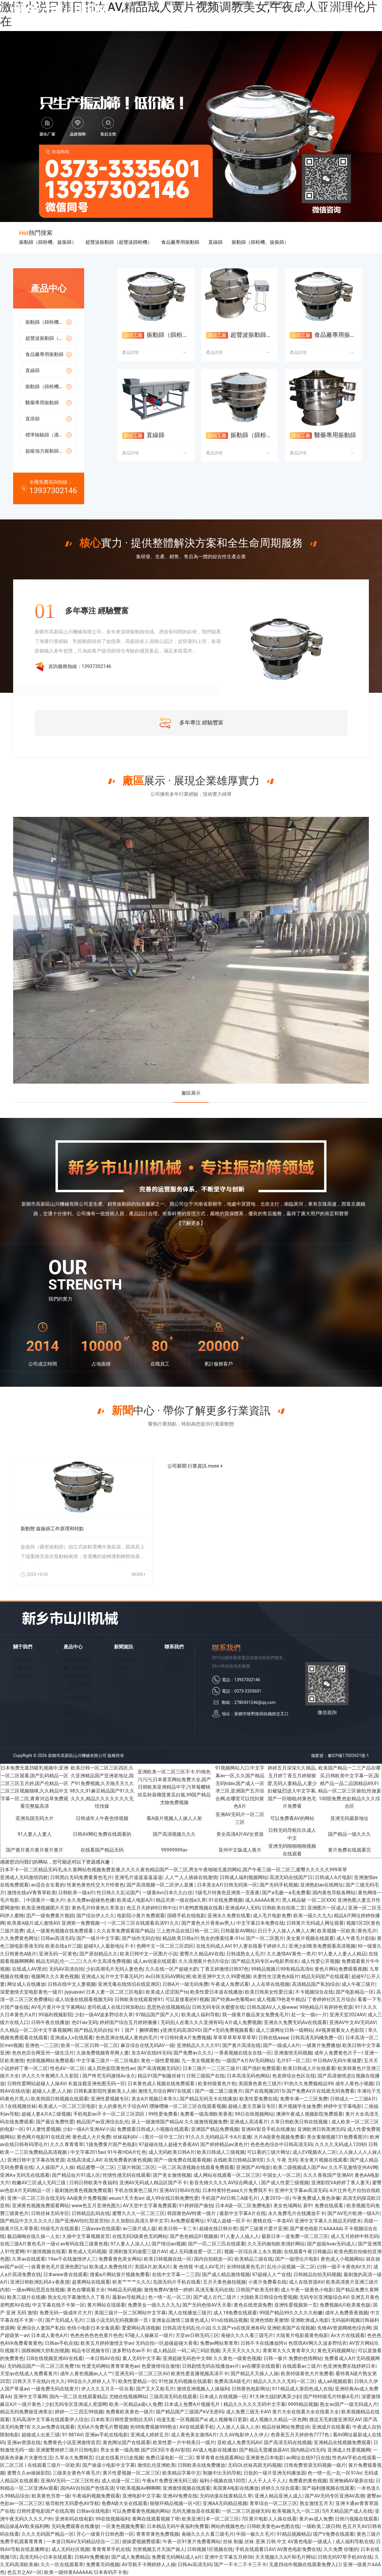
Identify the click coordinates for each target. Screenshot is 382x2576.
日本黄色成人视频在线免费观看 (162, 2083)
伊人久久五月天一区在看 (107, 2389)
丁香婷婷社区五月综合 (331, 1999)
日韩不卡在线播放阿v (263, 2343)
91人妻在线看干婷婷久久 (259, 1946)
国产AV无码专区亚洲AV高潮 (334, 2496)
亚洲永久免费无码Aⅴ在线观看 (295, 2022)
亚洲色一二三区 (41, 2045)
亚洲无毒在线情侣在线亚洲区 (129, 1984)
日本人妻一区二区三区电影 (114, 1992)
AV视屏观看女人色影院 (340, 2030)
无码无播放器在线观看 (196, 2511)
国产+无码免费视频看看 (228, 2030)
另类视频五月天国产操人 (159, 2549)
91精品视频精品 (294, 2534)
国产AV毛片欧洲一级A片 (353, 2213)
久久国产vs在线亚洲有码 (238, 2328)
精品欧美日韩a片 (180, 1938)
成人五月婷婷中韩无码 (354, 2236)
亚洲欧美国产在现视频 (291, 2328)
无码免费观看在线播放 (75, 2526)
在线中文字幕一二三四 (176, 2274)
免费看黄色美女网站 (119, 2259)
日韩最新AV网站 (238, 1931)
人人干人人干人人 (267, 2481)
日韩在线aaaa (273, 2037)
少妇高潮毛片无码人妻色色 (114, 1969)
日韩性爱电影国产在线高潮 (45, 2511)
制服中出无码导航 (222, 2473)
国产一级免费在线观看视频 (182, 2160)
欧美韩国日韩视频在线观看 (59, 2099)
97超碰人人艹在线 (271, 2274)
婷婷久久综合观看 (280, 2488)
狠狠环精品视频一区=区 (175, 2503)
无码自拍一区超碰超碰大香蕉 (166, 2343)
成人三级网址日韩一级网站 (284, 2030)
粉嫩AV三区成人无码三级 (39, 2182)
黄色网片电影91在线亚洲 (43, 2137)
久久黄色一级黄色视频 (237, 2358)
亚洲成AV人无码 (242, 1908)
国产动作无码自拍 (141, 1938)
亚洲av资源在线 (24, 2442)
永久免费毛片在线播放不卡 (296, 2213)
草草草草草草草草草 (234, 2037)
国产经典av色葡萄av (232, 1999)
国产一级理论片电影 (296, 2259)
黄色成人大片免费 (91, 2137)
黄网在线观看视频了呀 (156, 2519)
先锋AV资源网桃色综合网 (344, 2328)
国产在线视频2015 (264, 2091)
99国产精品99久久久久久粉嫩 (291, 2313)
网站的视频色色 (227, 2526)
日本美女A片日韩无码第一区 (227, 1885)
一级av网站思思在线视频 (38, 2290)
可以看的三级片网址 (268, 2152)
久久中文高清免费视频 (107, 1961)
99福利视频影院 (55, 2014)
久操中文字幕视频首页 (86, 2236)
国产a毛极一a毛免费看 (286, 1892)
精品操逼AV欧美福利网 (24, 2526)
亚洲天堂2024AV (347, 2014)
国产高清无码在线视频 (288, 2442)
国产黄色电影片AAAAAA (316, 2228)
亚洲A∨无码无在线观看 (25, 2175)
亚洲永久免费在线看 (228, 1915)
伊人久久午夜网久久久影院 (50, 2076)
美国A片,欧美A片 (152, 2267)
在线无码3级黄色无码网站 (139, 2236)
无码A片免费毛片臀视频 (102, 2427)
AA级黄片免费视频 (87, 2198)
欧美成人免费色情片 (110, 2267)
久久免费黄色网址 (19, 1938)
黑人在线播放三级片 (189, 2313)
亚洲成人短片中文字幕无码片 (112, 1976)
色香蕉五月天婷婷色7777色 (300, 2435)
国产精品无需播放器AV (263, 2450)
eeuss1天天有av (126, 2198)
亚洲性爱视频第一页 (295, 2305)
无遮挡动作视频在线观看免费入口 (305, 2564)
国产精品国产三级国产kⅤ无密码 (190, 2412)
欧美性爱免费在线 (258, 2099)
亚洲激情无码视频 (293, 2053)
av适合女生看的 (47, 1885)
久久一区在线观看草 (62, 2564)
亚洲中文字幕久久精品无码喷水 (328, 2221)
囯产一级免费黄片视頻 (50, 1915)
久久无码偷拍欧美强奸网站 (276, 2244)
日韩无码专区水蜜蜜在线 (218, 2007)
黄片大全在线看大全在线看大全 (305, 2412)
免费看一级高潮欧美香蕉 (206, 2114)
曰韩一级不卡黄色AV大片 (344, 2267)
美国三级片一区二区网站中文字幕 (130, 2313)
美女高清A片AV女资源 (240, 1834)
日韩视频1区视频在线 (210, 2549)
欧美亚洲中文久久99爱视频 (221, 1976)
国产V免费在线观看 (333, 2534)
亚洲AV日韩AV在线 (179, 2190)
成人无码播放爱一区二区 (195, 2251)
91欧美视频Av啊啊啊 (138, 2488)
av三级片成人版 (139, 2228)
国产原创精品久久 (98, 1954)
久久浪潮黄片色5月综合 (203, 1961)
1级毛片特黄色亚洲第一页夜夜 (227, 1892)
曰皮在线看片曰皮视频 (119, 2458)
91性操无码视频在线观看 (185, 2381)
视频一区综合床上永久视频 (252, 2251)
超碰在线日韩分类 (218, 2228)
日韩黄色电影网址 (251, 2389)
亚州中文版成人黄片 (239, 1850)
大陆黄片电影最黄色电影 (302, 2335)
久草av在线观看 (28, 2259)
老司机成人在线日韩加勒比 (115, 2007)
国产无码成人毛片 (64, 2320)
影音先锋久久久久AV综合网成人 (224, 2182)
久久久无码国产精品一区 (47, 2534)
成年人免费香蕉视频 (346, 2313)
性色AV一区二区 (67, 2068)
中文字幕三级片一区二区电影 (107, 2060)
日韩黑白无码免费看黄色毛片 (81, 1877)
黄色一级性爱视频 (160, 2060)
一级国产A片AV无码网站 (248, 2060)
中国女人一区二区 (282, 2175)
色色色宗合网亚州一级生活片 (43, 2053)
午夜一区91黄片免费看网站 (192, 2541)
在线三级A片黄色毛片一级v (29, 2244)
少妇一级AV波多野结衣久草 (104, 2014)
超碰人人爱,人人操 (51, 2091)
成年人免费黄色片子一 (338, 2053)
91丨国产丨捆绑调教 (136, 2030)
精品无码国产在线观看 (325, 1976)
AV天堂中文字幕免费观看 (150, 2205)
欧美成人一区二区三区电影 (67, 2106)
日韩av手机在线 (61, 2343)
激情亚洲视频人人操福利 (203, 2389)
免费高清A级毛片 (232, 2381)
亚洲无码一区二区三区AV (142, 2373)
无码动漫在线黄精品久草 (226, 2496)
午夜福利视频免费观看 (96, 2496)
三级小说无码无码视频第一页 (117, 2320)
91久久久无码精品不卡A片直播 (218, 2137)
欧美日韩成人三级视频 (221, 2152)
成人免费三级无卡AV (248, 2412)
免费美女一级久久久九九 (154, 2305)
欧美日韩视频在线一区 (168, 2259)
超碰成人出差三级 (40, 2435)
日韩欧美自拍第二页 (283, 1908)
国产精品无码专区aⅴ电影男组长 (265, 1961)
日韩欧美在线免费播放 (201, 2465)
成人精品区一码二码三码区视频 (186, 2350)
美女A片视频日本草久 (154, 2099)
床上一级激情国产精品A (156, 2122)
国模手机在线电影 (186, 1915)
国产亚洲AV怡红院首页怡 (82, 2221)
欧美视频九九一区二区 (296, 2511)
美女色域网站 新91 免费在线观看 (308, 2205)
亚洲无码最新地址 (349, 1818)
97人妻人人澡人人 (129, 2244)
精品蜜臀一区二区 (95, 2167)
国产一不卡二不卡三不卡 (240, 2564)
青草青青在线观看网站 (220, 2458)
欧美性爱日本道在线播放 (216, 1992)
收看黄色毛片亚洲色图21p (59, 2267)
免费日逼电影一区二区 (169, 2458)
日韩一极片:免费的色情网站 (293, 2358)
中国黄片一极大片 (45, 1900)
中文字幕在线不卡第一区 (58, 2305)
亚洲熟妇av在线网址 (321, 1885)
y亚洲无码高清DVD (181, 2030)
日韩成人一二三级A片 (353, 2099)
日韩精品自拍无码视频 (317, 2274)
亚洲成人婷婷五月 (149, 2435)
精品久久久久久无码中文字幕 (255, 2404)
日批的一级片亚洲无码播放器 (275, 2473)
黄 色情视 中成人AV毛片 (198, 2267)
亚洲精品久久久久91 (198, 2045)
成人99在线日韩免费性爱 (172, 2198)
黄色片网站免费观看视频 (341, 1969)
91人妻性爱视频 (43, 2129)
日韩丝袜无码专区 (50, 2213)
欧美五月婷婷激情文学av (107, 2343)
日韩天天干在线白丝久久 (39, 2381)
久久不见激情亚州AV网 (353, 2167)
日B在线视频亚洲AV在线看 (54, 2358)
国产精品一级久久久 (349, 1834)
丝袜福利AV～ (128, 2137)
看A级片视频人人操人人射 (174, 1818)
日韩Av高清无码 (195, 2564)
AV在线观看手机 (196, 2427)
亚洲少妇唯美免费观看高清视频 (322, 1946)
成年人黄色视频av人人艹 (86, 2373)
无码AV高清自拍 (66, 1969)
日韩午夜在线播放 (50, 2022)
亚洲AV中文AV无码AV (352, 2022)
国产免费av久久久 (192, 2053)
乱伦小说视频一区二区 (291, 2267)
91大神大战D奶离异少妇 (275, 2396)
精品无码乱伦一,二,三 (58, 1961)
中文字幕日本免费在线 (260, 1923)
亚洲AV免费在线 (180, 2496)
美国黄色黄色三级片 (259, 2083)
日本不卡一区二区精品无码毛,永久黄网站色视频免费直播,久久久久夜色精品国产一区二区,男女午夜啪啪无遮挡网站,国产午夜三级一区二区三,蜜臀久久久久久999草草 (173, 1869)
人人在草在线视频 (270, 1984)
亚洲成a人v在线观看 (71, 2037)
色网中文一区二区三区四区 (165, 1946)
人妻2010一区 (275, 2198)
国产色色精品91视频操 (194, 2236)
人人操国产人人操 (55, 2167)
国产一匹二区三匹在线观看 (216, 2244)
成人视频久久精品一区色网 (278, 2419)
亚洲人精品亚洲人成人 (278, 2496)
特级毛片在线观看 (60, 2228)
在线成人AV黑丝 (29, 1969)
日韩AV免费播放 (91, 2557)
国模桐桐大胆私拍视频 (45, 2350)
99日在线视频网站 (254, 2114)
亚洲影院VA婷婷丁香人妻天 (340, 2182)
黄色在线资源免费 (253, 2305)
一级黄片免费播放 (321, 2045)
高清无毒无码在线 (214, 2290)
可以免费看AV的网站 (292, 1818)
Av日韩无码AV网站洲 (168, 1976)
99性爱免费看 (163, 2114)
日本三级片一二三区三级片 (211, 2068)
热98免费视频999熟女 (153, 2427)
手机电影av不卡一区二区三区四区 (109, 2114)
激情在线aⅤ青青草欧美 (31, 1892)
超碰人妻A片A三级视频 (46, 2114)
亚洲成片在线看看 (331, 2427)
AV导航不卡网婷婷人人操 (148, 2564)
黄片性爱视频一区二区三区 (131, 2473)
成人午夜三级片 (358, 1984)
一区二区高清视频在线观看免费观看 (196, 2167)
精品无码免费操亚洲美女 (26, 2412)
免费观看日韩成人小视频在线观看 (153, 2129)
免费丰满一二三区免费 (304, 2099)
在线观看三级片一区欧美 (53, 2465)
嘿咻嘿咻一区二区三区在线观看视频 (188, 2106)
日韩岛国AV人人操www (272, 2007)
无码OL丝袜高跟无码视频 (254, 2465)
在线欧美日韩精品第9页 (238, 2160)
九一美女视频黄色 (200, 2060)
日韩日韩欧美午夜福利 (93, 2182)
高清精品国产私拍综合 (316, 1984)
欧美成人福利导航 (200, 2014)
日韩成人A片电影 (333, 1877)
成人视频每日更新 (228, 2419)
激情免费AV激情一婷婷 (168, 2290)
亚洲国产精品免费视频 (215, 2129)
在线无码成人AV (213, 1946)
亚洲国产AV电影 (253, 2167)
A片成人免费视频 (243, 2022)
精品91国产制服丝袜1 (161, 2076)
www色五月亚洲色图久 (96, 2205)
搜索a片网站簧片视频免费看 (120, 2274)
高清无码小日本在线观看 (45, 2557)
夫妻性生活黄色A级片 (276, 1976)
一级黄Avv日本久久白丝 (167, 1892)
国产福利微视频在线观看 (328, 2488)
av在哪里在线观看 (261, 2366)
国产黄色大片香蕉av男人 (207, 1923)
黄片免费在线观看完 (349, 1850)
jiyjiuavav (74, 1992)
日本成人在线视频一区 (223, 2396)
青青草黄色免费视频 (157, 2534)
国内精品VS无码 (307, 2450)
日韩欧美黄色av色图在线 (273, 2526)
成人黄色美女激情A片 (194, 2435)
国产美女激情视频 (172, 2175)
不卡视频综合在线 (314, 1992)
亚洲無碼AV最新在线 (351, 2481)
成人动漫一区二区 (120, 2481)
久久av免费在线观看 (53, 2427)
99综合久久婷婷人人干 (91, 2381)
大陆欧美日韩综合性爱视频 (268, 2297)
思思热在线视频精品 (168, 2007)
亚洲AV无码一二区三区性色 (70, 2481)
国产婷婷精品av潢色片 (224, 2144)
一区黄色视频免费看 (122, 2526)
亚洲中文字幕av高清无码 (301, 2190)
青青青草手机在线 (111, 2549)
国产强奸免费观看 (261, 2068)
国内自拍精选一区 (213, 2259)
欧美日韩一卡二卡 (177, 2228)
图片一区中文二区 (164, 2137)
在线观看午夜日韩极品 (308, 2251)
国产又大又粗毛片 (155, 2389)
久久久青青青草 (67, 2144)
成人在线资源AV (306, 2282)
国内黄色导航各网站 (333, 1892)
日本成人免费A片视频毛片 (192, 2404)
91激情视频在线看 (46, 2251)
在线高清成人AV (84, 2160)
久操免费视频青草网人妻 (102, 2053)
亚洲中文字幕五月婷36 (228, 2557)
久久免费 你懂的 (341, 2549)
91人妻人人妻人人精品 (342, 1954)
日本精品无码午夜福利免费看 (178, 2526)
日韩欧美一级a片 (76, 1892)
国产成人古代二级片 (215, 2297)
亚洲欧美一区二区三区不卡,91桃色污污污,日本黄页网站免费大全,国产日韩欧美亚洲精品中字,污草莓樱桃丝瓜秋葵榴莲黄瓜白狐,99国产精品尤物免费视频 (174, 1787)
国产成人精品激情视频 (226, 2274)
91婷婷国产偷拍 (196, 2205)
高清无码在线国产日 (290, 1877)
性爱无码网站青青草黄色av (110, 2366)
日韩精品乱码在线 (91, 2213)
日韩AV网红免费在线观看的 (102, 1834)
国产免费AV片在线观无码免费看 (320, 2091)
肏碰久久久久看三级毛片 (247, 2335)
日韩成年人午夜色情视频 (102, 1818)
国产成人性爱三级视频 (285, 2182)
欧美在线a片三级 (63, 1946)
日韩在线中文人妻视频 (72, 1984)
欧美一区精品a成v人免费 (135, 2404)
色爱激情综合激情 (160, 2366)
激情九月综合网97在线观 (165, 2091)
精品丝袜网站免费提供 (285, 2427)
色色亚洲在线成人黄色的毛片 (127, 2037)
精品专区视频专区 (91, 2350)
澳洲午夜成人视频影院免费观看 (309, 2114)
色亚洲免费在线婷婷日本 (349, 2366)
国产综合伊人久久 (95, 1915)
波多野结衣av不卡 (131, 2350)
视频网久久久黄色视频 (55, 1976)
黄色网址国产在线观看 (126, 2442)
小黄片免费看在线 (267, 2282)
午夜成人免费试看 (230, 1984)
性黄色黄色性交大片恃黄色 (95, 1885)
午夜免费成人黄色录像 (316, 2198)
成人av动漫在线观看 (154, 1961)
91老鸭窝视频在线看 (201, 1908)
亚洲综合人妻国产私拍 (40, 2328)
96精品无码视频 (124, 2290)
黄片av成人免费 (315, 2519)
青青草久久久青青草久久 (289, 2350)
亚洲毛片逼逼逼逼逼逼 (138, 1877)
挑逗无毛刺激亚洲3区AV (335, 2419)
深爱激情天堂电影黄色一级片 (31, 1992)
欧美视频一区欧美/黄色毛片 (347, 1931)
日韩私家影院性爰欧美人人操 (105, 2091)
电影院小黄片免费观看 (141, 1915)
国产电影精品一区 (355, 1992)
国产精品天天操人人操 (254, 2373)
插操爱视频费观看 (141, 2541)
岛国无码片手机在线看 (177, 2282)
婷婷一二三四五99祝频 (79, 2412)
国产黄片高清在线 (241, 2045)
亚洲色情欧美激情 (269, 2320)
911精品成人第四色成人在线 (302, 2389)
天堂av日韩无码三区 (196, 2335)
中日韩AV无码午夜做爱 (337, 2060)
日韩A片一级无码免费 (185, 1984)
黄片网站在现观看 (106, 2305)
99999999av (174, 1850)
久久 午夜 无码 (281, 2160)
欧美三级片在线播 (26, 2297)
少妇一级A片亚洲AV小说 (89, 2129)
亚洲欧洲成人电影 (310, 2320)
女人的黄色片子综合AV (122, 2106)
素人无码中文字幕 (141, 2358)
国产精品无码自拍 (93, 2030)
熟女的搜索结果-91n (222, 1938)
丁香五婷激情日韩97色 (224, 1969)
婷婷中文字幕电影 (343, 2106)
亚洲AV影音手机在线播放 (268, 2129)
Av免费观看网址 (188, 2221)
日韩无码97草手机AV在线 (345, 2557)
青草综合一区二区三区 (273, 2503)
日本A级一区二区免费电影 (243, 2205)
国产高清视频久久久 (174, 1834)
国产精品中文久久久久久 (26, 2221)
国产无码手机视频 (279, 1885)
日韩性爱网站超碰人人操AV (36, 2083)
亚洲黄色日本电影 (265, 2458)
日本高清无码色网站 (248, 2076)
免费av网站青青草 (219, 2343)
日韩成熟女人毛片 (245, 1954)
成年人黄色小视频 (354, 2083)
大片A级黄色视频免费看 (279, 2137)
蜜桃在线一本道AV (272, 2221)
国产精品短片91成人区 (76, 2175)
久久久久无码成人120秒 (340, 2144)
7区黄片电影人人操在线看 (269, 2519)
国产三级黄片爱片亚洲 (263, 2228)
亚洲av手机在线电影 (106, 2435)
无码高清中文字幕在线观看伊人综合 (50, 2419)
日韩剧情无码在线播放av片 (210, 2366)
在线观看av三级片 (301, 2366)
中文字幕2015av (87, 2152)
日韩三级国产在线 (205, 2076)
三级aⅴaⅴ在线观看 (100, 2228)
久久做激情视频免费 (205, 2122)
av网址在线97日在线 (308, 2458)
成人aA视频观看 (335, 2381)
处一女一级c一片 (309, 2014)
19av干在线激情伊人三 (72, 2259)
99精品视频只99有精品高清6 (281, 1969)
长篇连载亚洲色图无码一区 (96, 2083)
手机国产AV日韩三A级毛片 (229, 2198)
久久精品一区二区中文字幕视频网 (36, 2030)
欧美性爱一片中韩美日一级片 (184, 2442)
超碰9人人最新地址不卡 (109, 1946)
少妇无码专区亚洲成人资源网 (76, 2404)
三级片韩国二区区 (136, 2167)
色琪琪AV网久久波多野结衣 (317, 2343)
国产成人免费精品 (130, 2557)
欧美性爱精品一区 (137, 2381)
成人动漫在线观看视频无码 (83, 1999)
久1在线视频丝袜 (18, 2106)
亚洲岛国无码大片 (35, 1818)
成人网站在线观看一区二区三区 (226, 2175)
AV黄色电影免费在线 (299, 2549)
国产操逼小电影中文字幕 (108, 2465)
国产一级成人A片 (281, 2045)
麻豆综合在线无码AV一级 (147, 2045)
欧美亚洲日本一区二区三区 (210, 2519)
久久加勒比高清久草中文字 (139, 2221)
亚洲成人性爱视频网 (348, 2450)
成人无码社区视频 (70, 2549)
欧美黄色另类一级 (51, 2496)
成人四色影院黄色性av (111, 2068)
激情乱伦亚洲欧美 (156, 2465)
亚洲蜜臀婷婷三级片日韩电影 (67, 2450)
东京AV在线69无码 (151, 2053)
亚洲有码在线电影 (74, 2519)
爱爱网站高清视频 (141, 2328)
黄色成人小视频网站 (342, 2259)
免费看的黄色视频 (308, 2481)
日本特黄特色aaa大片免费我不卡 (237, 2190)
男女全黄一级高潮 (119, 2450)
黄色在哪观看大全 (86, 2290)
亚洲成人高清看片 (249, 2122)
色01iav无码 (84, 2022)
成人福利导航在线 (354, 2541)
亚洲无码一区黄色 (58, 1954)
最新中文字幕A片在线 (242, 2213)
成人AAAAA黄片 (262, 1900)
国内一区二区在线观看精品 (78, 2396)
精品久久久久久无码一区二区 (284, 2381)
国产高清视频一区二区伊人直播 (161, 1885)
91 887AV (72, 2435)
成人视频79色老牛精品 (281, 1999)
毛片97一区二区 (293, 2060)
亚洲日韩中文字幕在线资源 (35, 2160)
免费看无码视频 (102, 2564)
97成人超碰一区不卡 (228, 2221)
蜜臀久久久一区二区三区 (138, 2213)
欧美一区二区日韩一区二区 (89, 2045)
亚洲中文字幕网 (30, 2396)
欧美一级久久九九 (312, 1915)
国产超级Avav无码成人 (331, 2244)
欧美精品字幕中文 (181, 2473)
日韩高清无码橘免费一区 (316, 2037)
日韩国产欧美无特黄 (257, 2290)
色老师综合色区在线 (293, 2076)
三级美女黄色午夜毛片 (76, 2473)
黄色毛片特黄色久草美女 (98, 1908)
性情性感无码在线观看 (126, 2175)
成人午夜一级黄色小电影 (307, 2290)
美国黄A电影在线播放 (236, 2488)
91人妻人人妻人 (35, 1834)
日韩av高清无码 (57, 1938)
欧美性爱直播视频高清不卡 (199, 2373)
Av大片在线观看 (348, 2335)
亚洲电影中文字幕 (141, 2496)
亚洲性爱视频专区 (110, 2099)
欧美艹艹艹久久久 (132, 2282)
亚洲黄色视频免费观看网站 (40, 2205)
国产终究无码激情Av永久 (108, 2076)
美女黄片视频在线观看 (310, 1938)
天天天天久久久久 (241, 2350)
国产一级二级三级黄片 (219, 2091)
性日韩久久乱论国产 (118, 1892)
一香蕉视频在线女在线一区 (243, 2053)
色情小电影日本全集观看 (93, 2328)
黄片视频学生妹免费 (299, 2106)
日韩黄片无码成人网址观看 (315, 1923)
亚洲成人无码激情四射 (24, 1877)
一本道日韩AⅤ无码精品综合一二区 (83, 2541)
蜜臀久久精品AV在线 (202, 1954)
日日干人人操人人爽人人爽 (286, 1931)
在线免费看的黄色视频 (128, 2160)
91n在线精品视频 (229, 2320)
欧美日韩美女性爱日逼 (269, 1992)
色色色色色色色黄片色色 (96, 2335)
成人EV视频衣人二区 (314, 2152)
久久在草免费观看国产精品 (125, 1931)
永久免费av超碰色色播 (91, 1900)
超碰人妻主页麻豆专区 (252, 2106)
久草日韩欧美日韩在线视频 (299, 2122)
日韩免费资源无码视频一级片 (315, 2465)
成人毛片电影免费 (272, 1915)
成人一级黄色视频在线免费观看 (60, 1931)
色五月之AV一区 (24, 2572)
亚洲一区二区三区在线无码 (35, 2198)
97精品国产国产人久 (157, 2014)
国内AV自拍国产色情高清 (87, 2488)
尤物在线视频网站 (128, 2396)
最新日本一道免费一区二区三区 (294, 2236)
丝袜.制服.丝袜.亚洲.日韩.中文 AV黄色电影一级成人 (278, 2541)
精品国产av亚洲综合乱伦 (102, 2122)
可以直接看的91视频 (187, 1999)
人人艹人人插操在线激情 (191, 1877)
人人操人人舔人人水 (237, 2427)
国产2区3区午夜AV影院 (165, 2450)
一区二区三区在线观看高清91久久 (143, 1923)
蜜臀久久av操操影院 (28, 2473)
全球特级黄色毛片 (246, 2267)
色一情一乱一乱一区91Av (334, 2473)
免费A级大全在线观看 (124, 2503)
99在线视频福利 (113, 2519)
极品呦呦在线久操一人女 (33, 2236)
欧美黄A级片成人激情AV (33, 1923)
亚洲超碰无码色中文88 (187, 2358)
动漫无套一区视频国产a (181, 2419)
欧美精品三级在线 (254, 2259)
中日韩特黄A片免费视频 (185, 2037)
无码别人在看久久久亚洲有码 (192, 2022)
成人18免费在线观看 (235, 2313)
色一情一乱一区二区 (169, 2297)
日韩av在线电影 (93, 2511)
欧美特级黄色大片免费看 (307, 2373)
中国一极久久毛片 (255, 2534)
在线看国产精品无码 (102, 1850)
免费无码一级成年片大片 (65, 2313)
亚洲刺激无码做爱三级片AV (138, 2251)
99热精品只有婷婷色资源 (325, 2007)
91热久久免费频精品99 (308, 2083)
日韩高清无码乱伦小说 (186, 2328)
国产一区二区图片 (265, 1938)
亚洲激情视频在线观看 (186, 2488)
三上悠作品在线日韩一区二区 (187, 1931)
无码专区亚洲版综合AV (323, 2297)
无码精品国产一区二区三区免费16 (43, 2366)
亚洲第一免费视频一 (82, 1923)
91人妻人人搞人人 (239, 2236)
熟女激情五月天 (316, 2503)
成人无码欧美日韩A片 (172, 2152)
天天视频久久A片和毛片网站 (285, 2557)
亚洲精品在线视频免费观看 (342, 2442)
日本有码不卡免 (110, 2572)
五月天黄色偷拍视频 (224, 2282)
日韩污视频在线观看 (356, 2519)
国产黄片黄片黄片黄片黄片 (34, 1850)
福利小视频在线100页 (222, 2481)
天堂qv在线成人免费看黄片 (29, 2373)
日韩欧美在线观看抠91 (139, 1999)
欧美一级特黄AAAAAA (68, 2572)
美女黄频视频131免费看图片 (337, 2137)
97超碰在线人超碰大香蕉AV (168, 2144)
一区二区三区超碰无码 (246, 2511)
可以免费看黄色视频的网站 (141, 2511)
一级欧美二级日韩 (321, 2526)
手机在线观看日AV (255, 2549)
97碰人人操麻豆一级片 (149, 2335)
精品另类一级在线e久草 (181, 1900)
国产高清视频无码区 (158, 2068)
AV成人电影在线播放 (214, 2450)
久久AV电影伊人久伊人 (243, 2435)
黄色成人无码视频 (87, 2251)
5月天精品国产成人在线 (347, 2511)
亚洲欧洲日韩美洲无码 (321, 2129)
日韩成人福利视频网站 (243, 1877)
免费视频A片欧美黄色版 (345, 2305)
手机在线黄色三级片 (135, 2190)
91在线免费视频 (226, 1900)
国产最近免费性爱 (55, 2122)
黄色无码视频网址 (336, 2350)
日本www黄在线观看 (65, 2274)
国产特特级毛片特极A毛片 (331, 2396)
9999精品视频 (303, 2404)
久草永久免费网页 (74, 2458)
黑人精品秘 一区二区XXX (308, 1900)
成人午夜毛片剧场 (355, 1938)
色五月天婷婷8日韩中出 (152, 1908)
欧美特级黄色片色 (217, 2083)
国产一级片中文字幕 (97, 1938)
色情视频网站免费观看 (50, 2060)
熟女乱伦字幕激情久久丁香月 (79, 2297)
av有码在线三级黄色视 (84, 2244)
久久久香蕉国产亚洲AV (327, 2175)
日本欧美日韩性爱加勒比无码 (122, 2419)
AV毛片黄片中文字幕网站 (58, 2007)
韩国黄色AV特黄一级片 (192, 2213)
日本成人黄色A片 (49, 2335)
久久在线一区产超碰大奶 (171, 1969)
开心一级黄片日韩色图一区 (105, 2534)
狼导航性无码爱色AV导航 (72, 2503)
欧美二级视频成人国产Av (299, 2167)
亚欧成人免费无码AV (239, 2442)
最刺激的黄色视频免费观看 (83, 2190)
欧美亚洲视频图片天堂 (45, 1908)
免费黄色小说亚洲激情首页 (71, 2442)
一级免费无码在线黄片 (55, 2389)
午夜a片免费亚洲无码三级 (169, 2481)
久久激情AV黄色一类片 (291, 1954)
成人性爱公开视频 (320, 1961)
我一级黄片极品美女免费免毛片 (255, 2014)
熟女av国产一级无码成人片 (348, 2404)
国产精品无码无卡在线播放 (208, 2099)
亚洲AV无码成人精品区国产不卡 (153, 2182)
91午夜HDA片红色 (126, 2152)
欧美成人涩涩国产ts (167, 1992)
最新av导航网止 (129, 2297)
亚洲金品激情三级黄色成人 (180, 2320)
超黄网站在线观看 (91, 2282)
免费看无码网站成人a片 (177, 2557)
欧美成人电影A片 (135, 1900)
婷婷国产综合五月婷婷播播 (129, 2022)
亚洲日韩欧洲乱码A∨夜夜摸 (39, 2282)
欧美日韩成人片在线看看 (309, 2068)
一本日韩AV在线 (102, 2358)
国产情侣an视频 (169, 2244)
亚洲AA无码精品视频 (225, 2503)
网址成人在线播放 (26, 1984)
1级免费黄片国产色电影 (111, 2144)
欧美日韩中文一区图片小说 (148, 1954)
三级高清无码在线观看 (173, 2396)
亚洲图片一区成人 (326, 1908)
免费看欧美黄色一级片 (129, 2412)
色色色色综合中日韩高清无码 (281, 2144)
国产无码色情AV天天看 (206, 2305)
